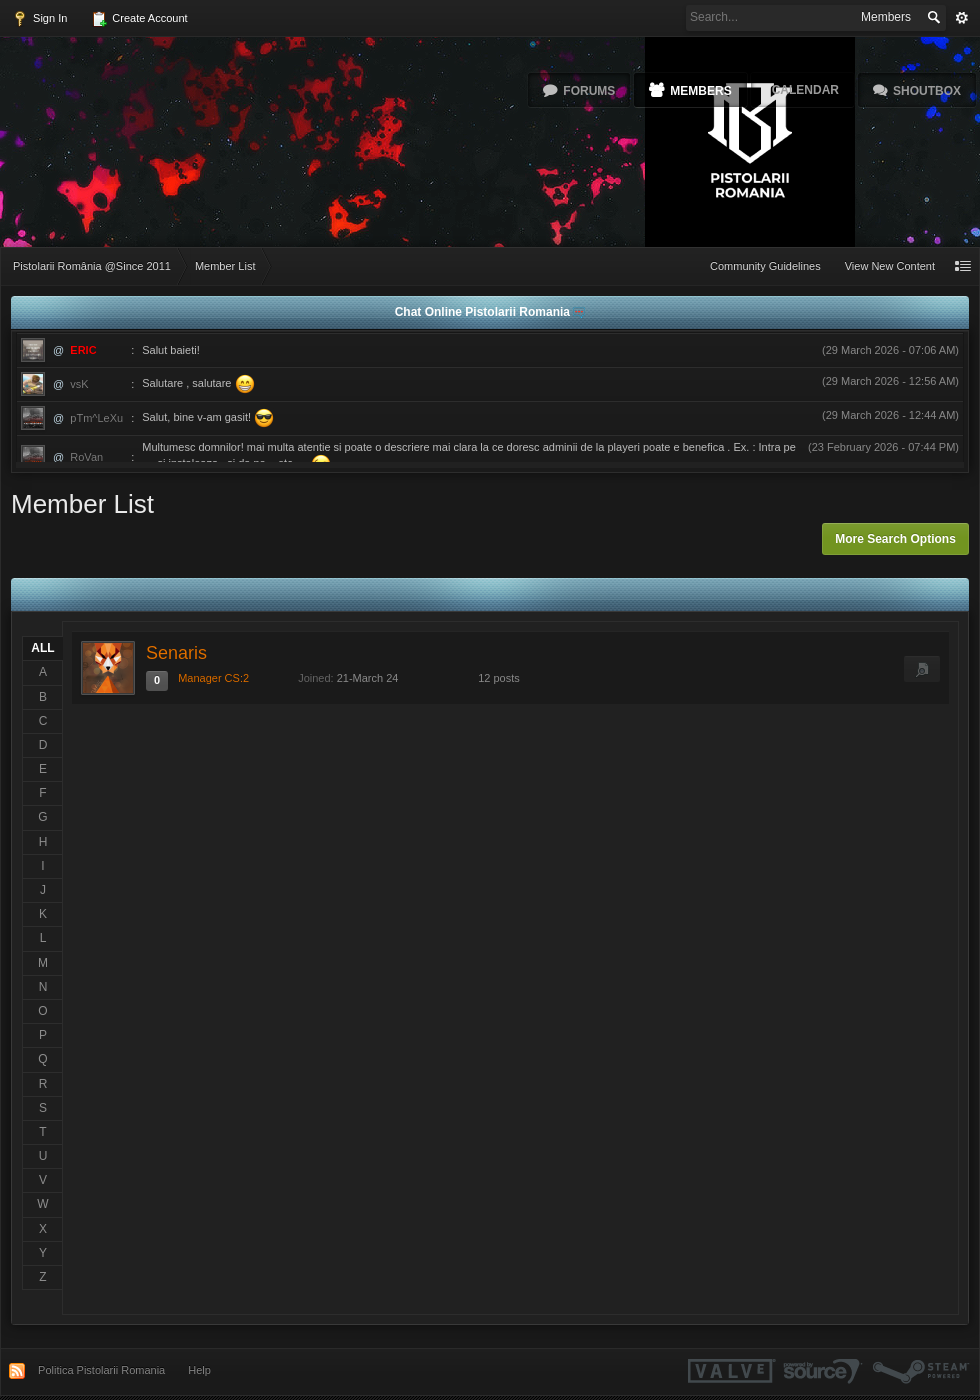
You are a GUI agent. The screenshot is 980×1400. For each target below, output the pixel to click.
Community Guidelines (765, 266)
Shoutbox (927, 91)
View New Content (890, 266)
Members (700, 91)
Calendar (805, 90)
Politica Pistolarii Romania (101, 1370)
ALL (42, 648)
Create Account (139, 19)
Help (199, 1370)
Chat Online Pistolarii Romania (484, 312)
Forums (589, 91)
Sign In (39, 19)
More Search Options (895, 539)
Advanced (962, 18)
